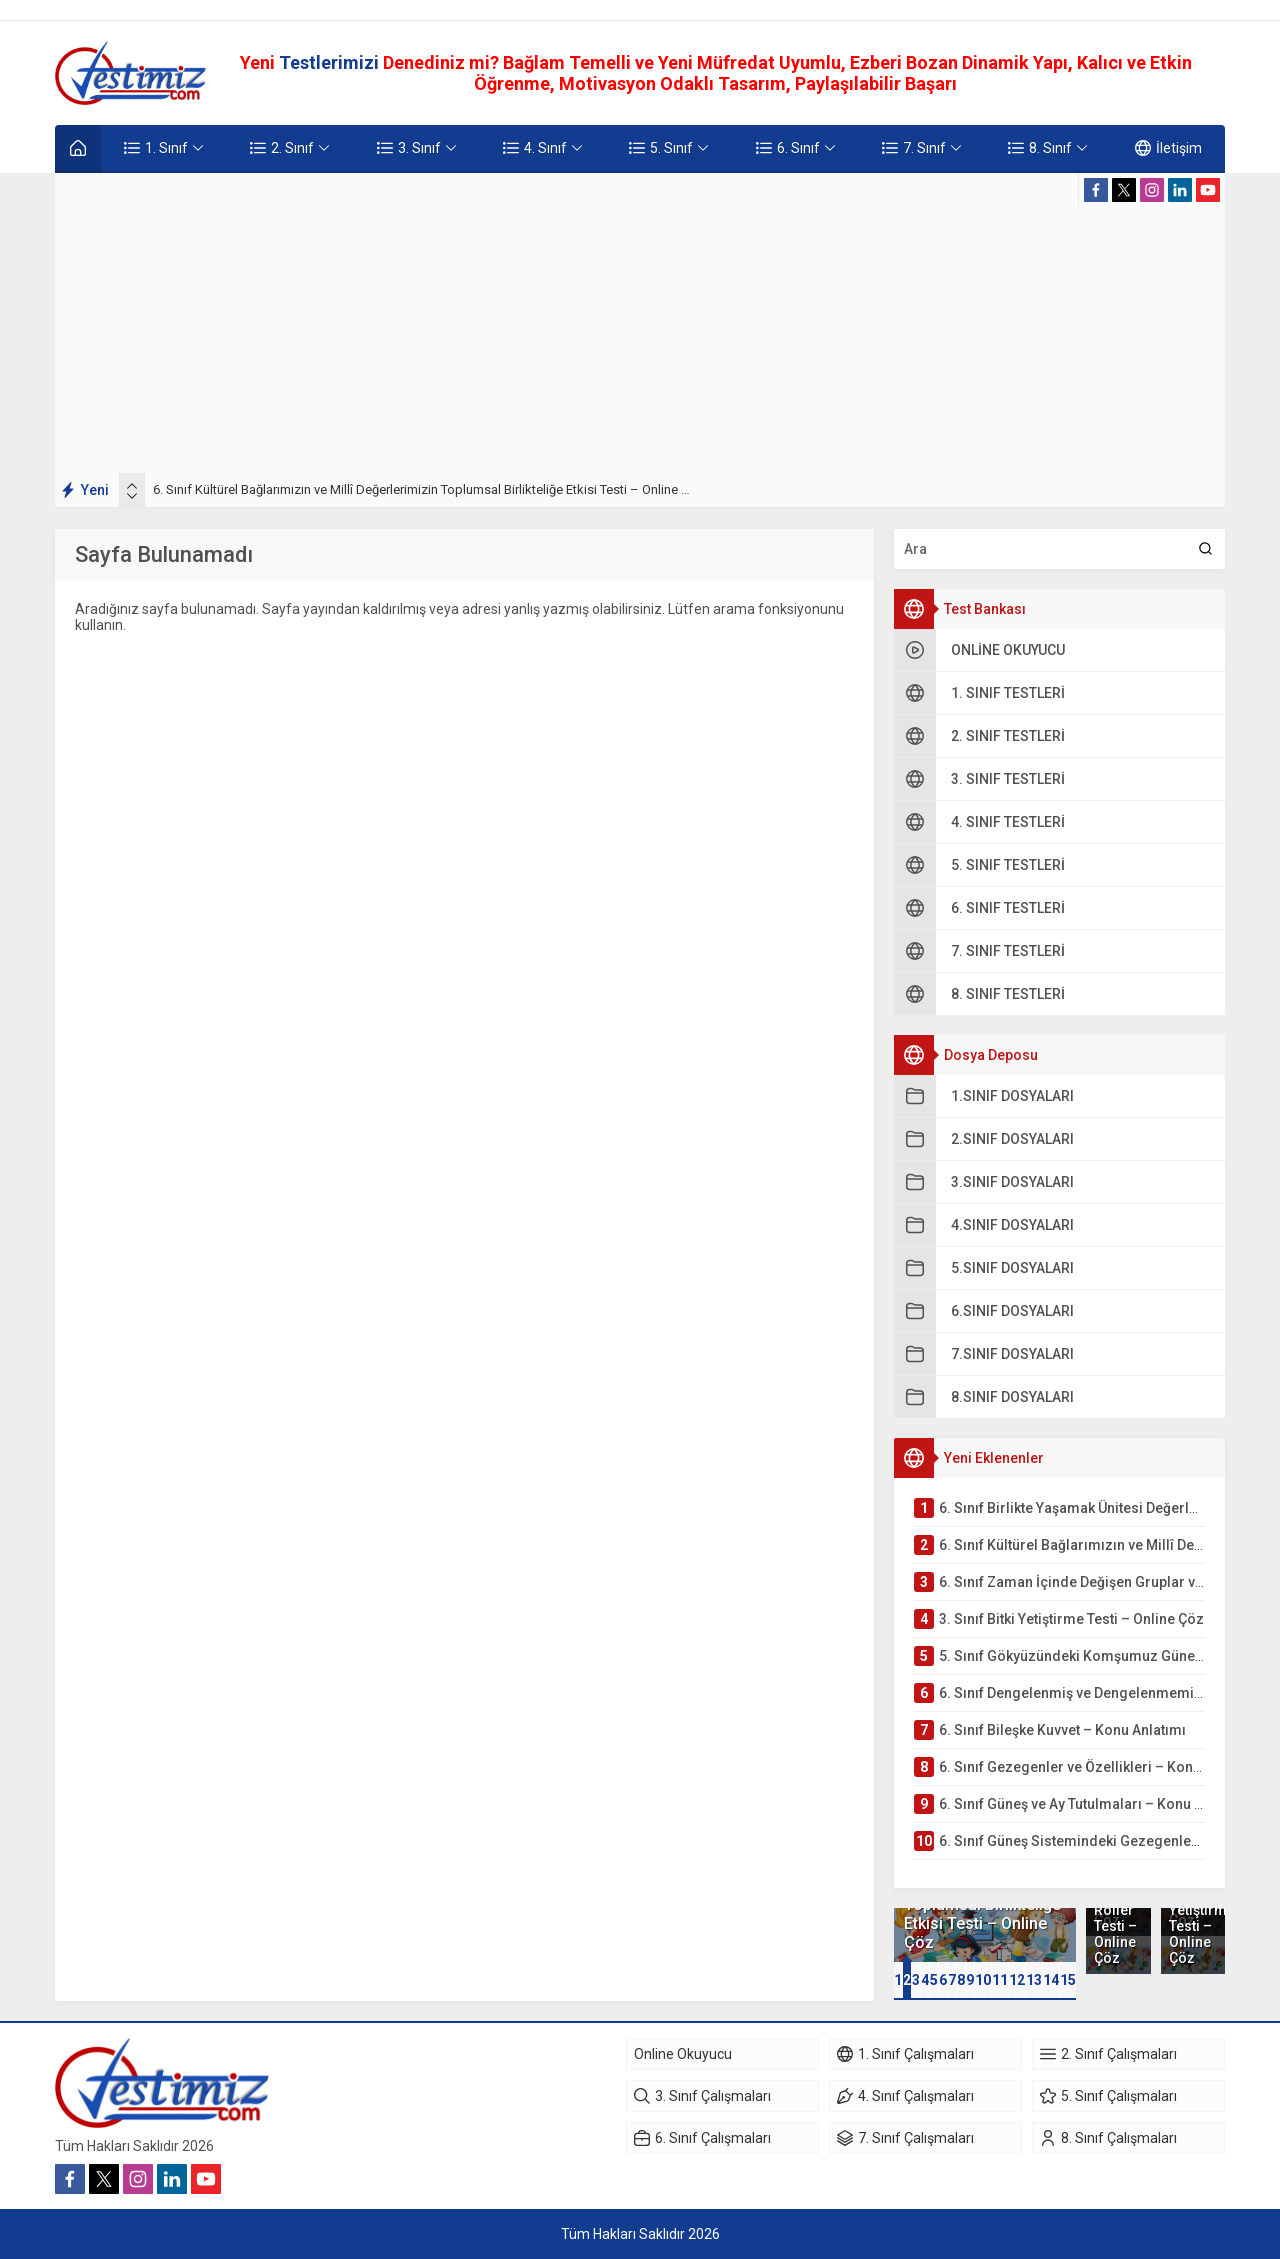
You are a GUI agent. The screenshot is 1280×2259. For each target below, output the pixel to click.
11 (1000, 1980)
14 (1051, 1980)
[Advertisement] (640, 323)
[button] (898, 1980)
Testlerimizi (331, 62)
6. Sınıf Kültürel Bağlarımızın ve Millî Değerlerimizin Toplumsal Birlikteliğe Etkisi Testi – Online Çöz (429, 489)
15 (1068, 1980)
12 (1017, 1980)
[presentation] (132, 486)
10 (983, 1980)
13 (1034, 1980)
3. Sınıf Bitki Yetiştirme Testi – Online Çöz (1193, 1918)
